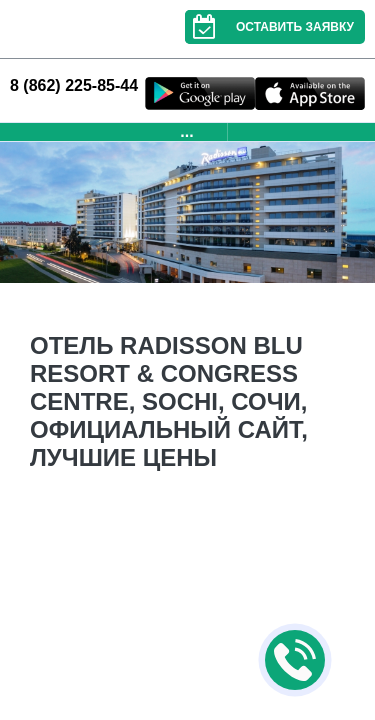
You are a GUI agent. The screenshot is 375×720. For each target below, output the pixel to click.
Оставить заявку (269, 27)
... (186, 131)
